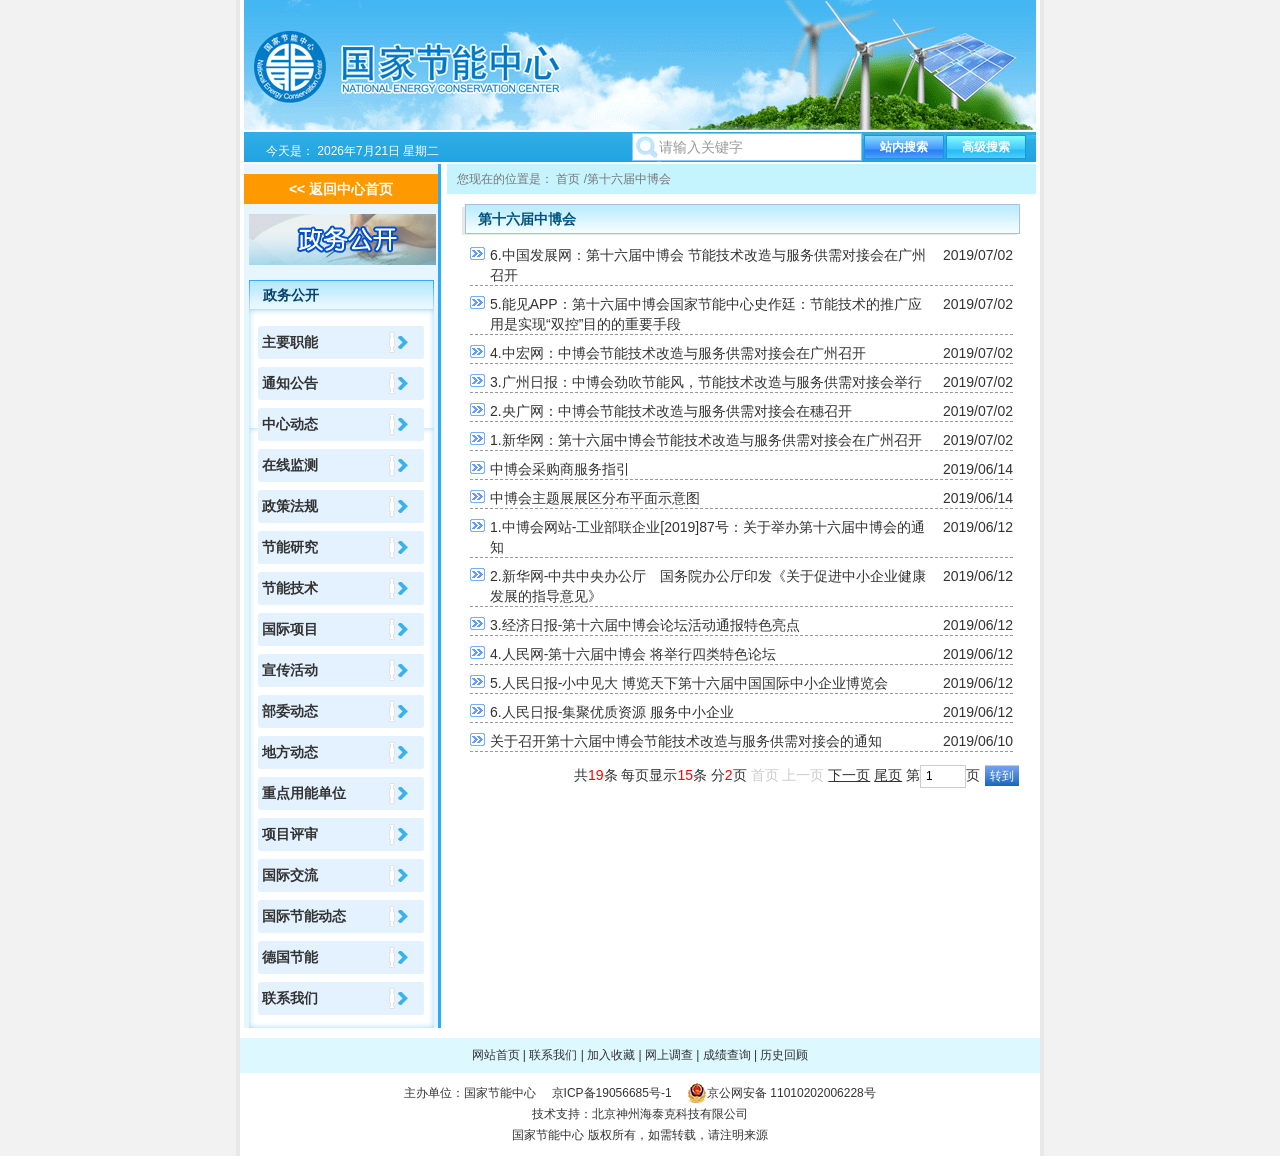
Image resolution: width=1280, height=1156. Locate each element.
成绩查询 (727, 1055)
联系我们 (290, 998)
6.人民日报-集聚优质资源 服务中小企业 (612, 712)
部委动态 (290, 711)
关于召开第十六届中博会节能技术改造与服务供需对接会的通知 (686, 741)
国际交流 (290, 875)
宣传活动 (290, 670)
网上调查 (669, 1055)
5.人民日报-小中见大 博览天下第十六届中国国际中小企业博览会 (689, 683)
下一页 (849, 775)
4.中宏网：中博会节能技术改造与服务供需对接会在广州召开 (678, 353)
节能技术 (290, 588)
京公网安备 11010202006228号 (791, 1093)
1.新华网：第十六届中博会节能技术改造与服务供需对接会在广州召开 (706, 440)
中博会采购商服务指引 (560, 469)
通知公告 (290, 383)
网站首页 (496, 1055)
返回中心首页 (351, 189)
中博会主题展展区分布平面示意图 (595, 498)
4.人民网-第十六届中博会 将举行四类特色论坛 (633, 654)
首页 (568, 179)
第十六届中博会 (629, 179)
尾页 (888, 775)
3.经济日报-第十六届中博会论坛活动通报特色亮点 (645, 625)
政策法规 (290, 506)
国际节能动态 (304, 916)
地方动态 (290, 752)
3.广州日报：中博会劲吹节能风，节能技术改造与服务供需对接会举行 (706, 382)
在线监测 (290, 465)
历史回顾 (784, 1055)
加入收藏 (611, 1055)
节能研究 (290, 547)
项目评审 (290, 834)
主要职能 (290, 342)
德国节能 (290, 957)
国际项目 (290, 629)
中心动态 (290, 424)
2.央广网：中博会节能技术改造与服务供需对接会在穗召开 (671, 411)
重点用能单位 (304, 793)
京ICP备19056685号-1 (612, 1093)
